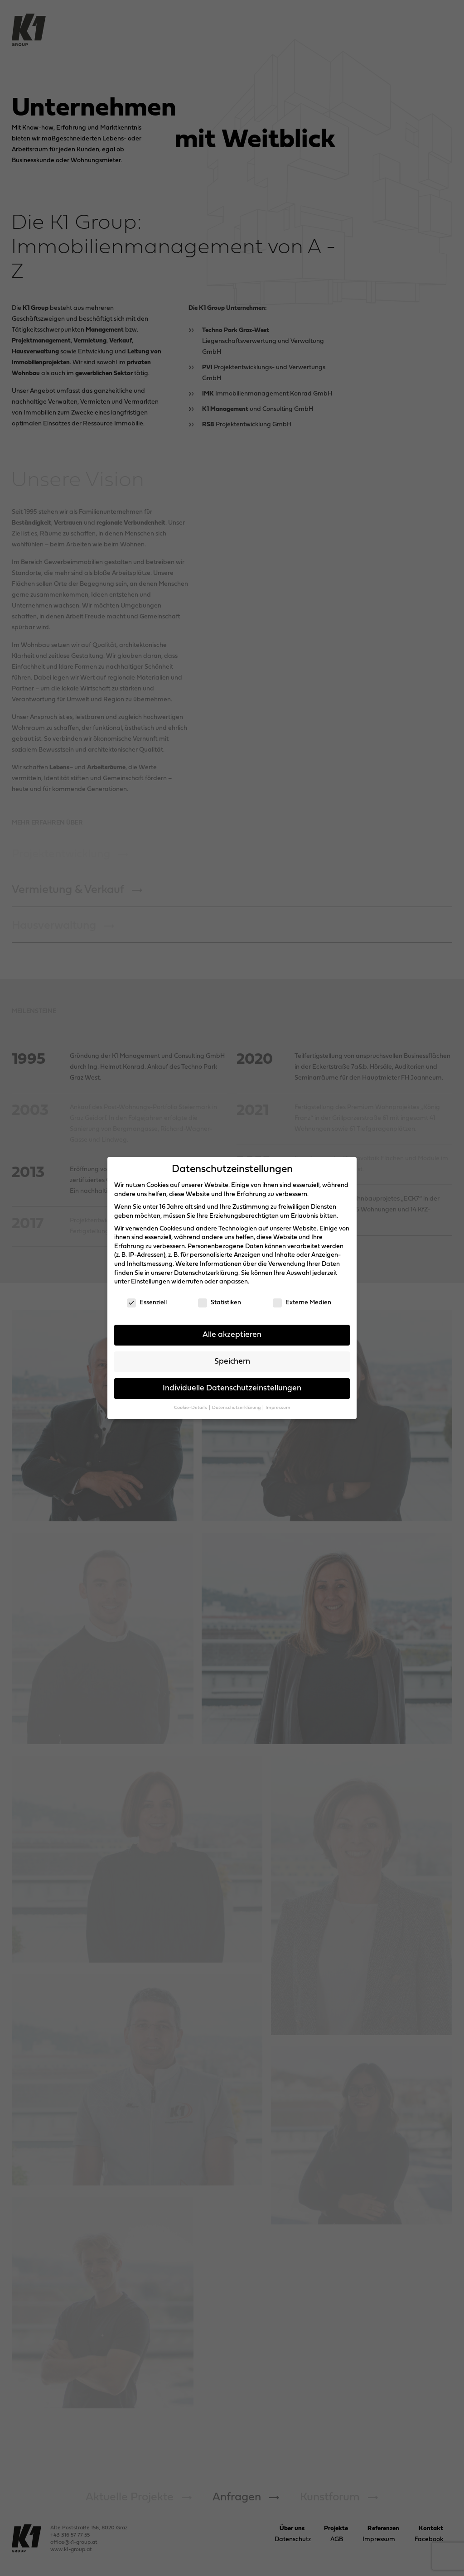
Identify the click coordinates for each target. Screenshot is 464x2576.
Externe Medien (302, 1302)
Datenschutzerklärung (206, 1273)
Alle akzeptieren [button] (232, 1335)
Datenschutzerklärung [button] (236, 1407)
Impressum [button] (278, 1407)
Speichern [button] (232, 1361)
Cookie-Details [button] (191, 1407)
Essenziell (147, 1302)
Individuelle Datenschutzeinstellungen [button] (232, 1388)
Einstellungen (150, 1281)
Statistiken (219, 1302)
